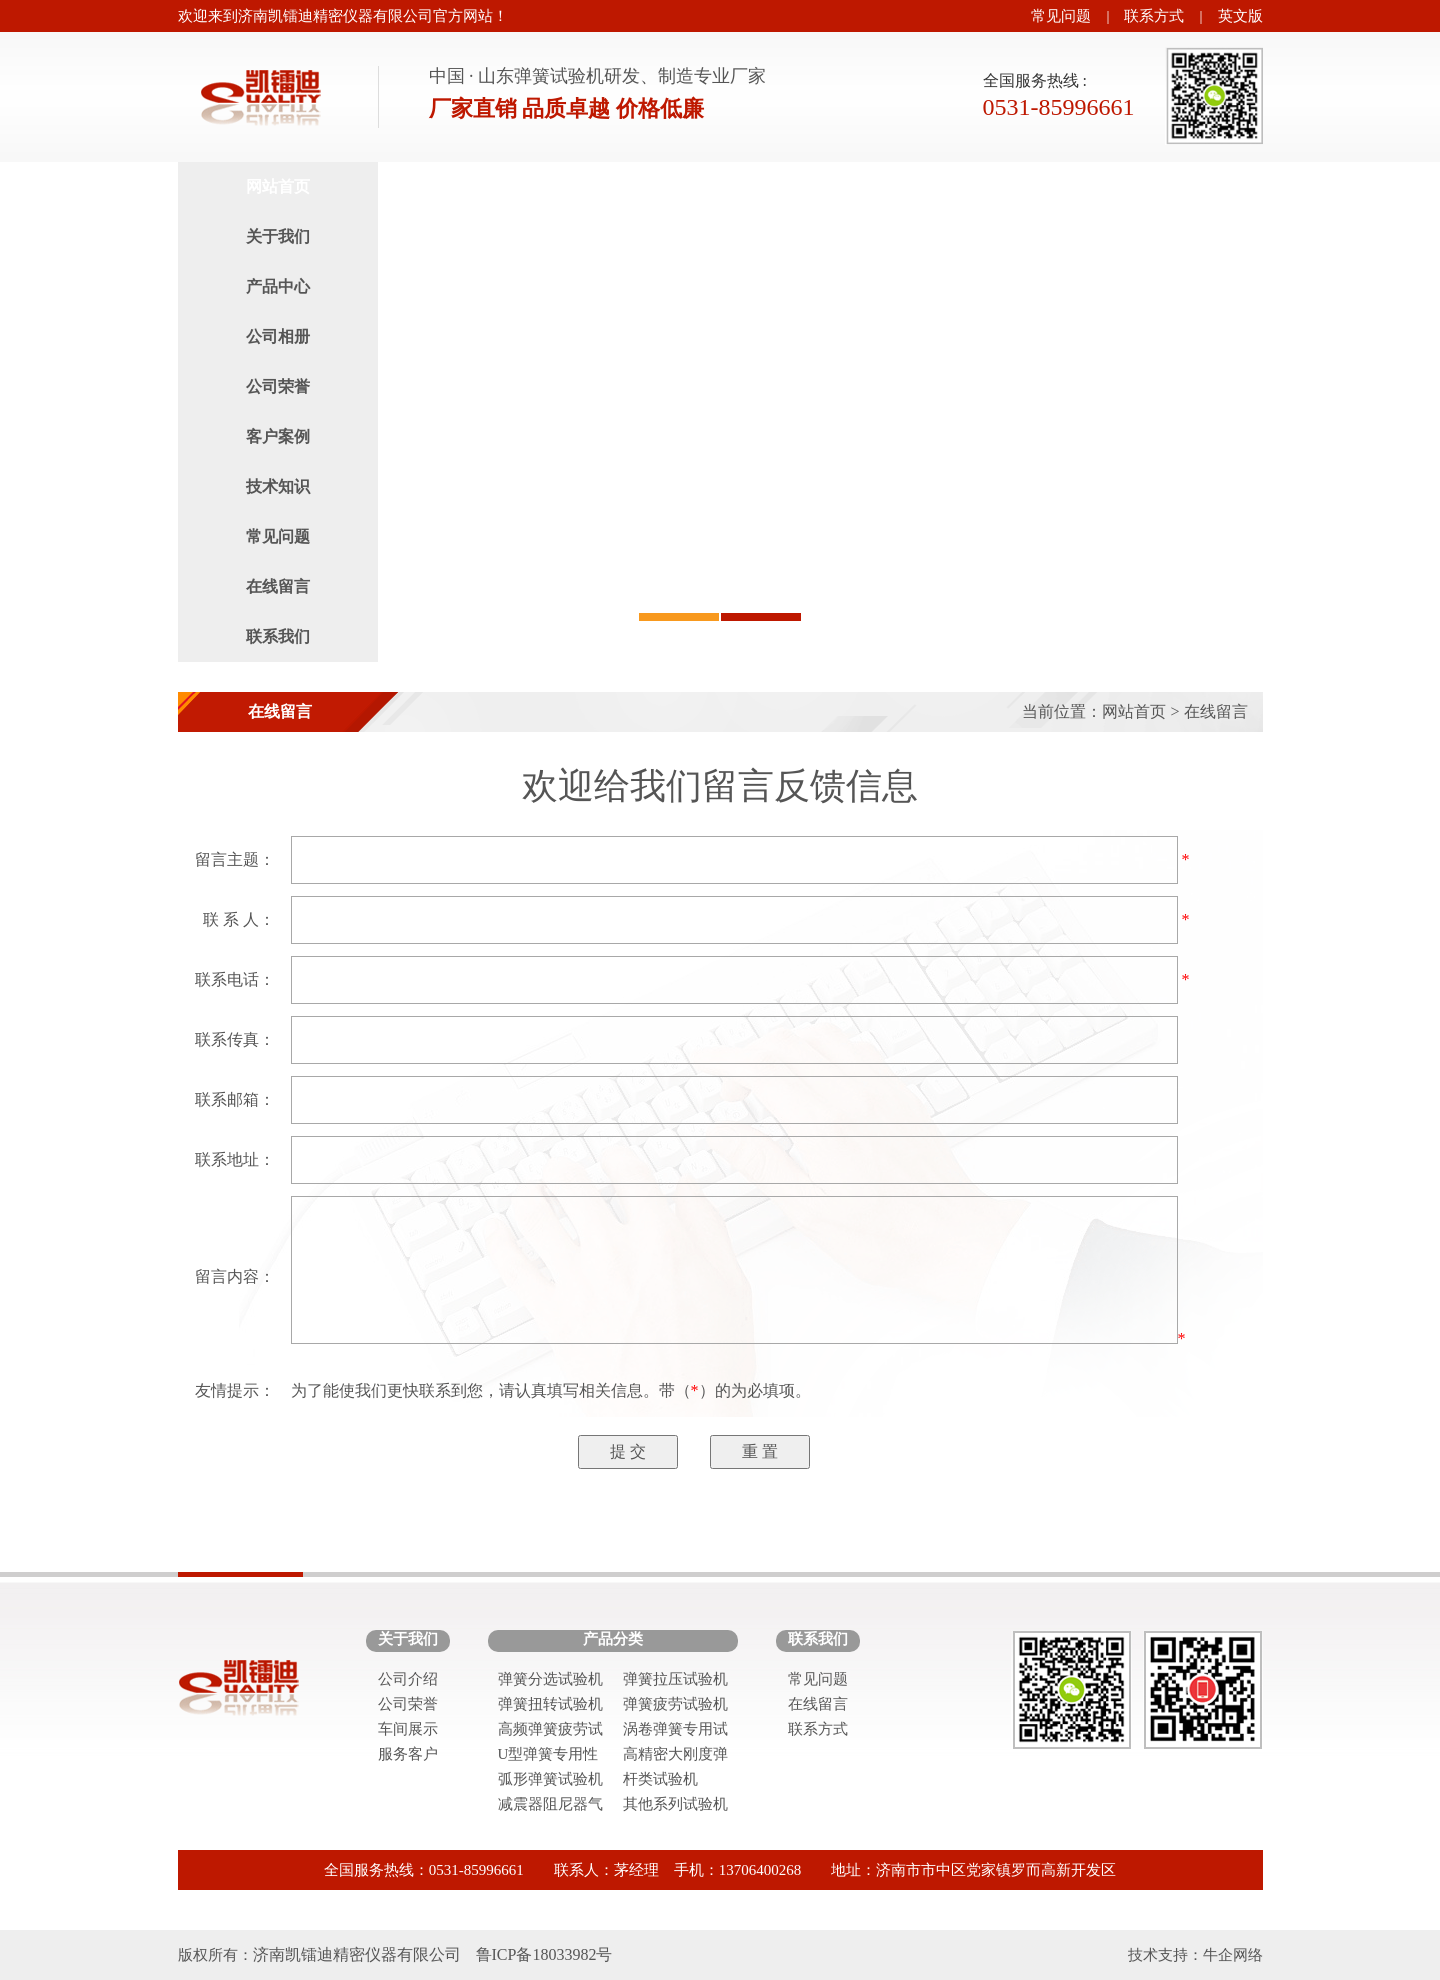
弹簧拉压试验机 (675, 1679)
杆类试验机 (660, 1779)
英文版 (1240, 16)
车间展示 (408, 1729)
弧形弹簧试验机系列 (550, 1781)
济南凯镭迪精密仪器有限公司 (357, 1954)
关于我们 (278, 236)
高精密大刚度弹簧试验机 (675, 1756)
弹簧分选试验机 (550, 1679)
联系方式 (1154, 16)
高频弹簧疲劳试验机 (550, 1731)
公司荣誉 (278, 386)
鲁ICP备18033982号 (544, 1954)
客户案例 (278, 436)
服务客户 (408, 1754)
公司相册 (278, 336)
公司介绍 (408, 1679)
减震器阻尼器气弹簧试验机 (550, 1806)
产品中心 (278, 286)
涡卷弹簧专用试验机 (675, 1731)
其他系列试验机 (675, 1804)
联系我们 (278, 636)
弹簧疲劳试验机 (675, 1704)
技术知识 (278, 486)
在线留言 (278, 586)
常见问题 (1061, 16)
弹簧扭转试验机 (550, 1704)
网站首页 (278, 186)
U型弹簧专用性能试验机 (548, 1756)
